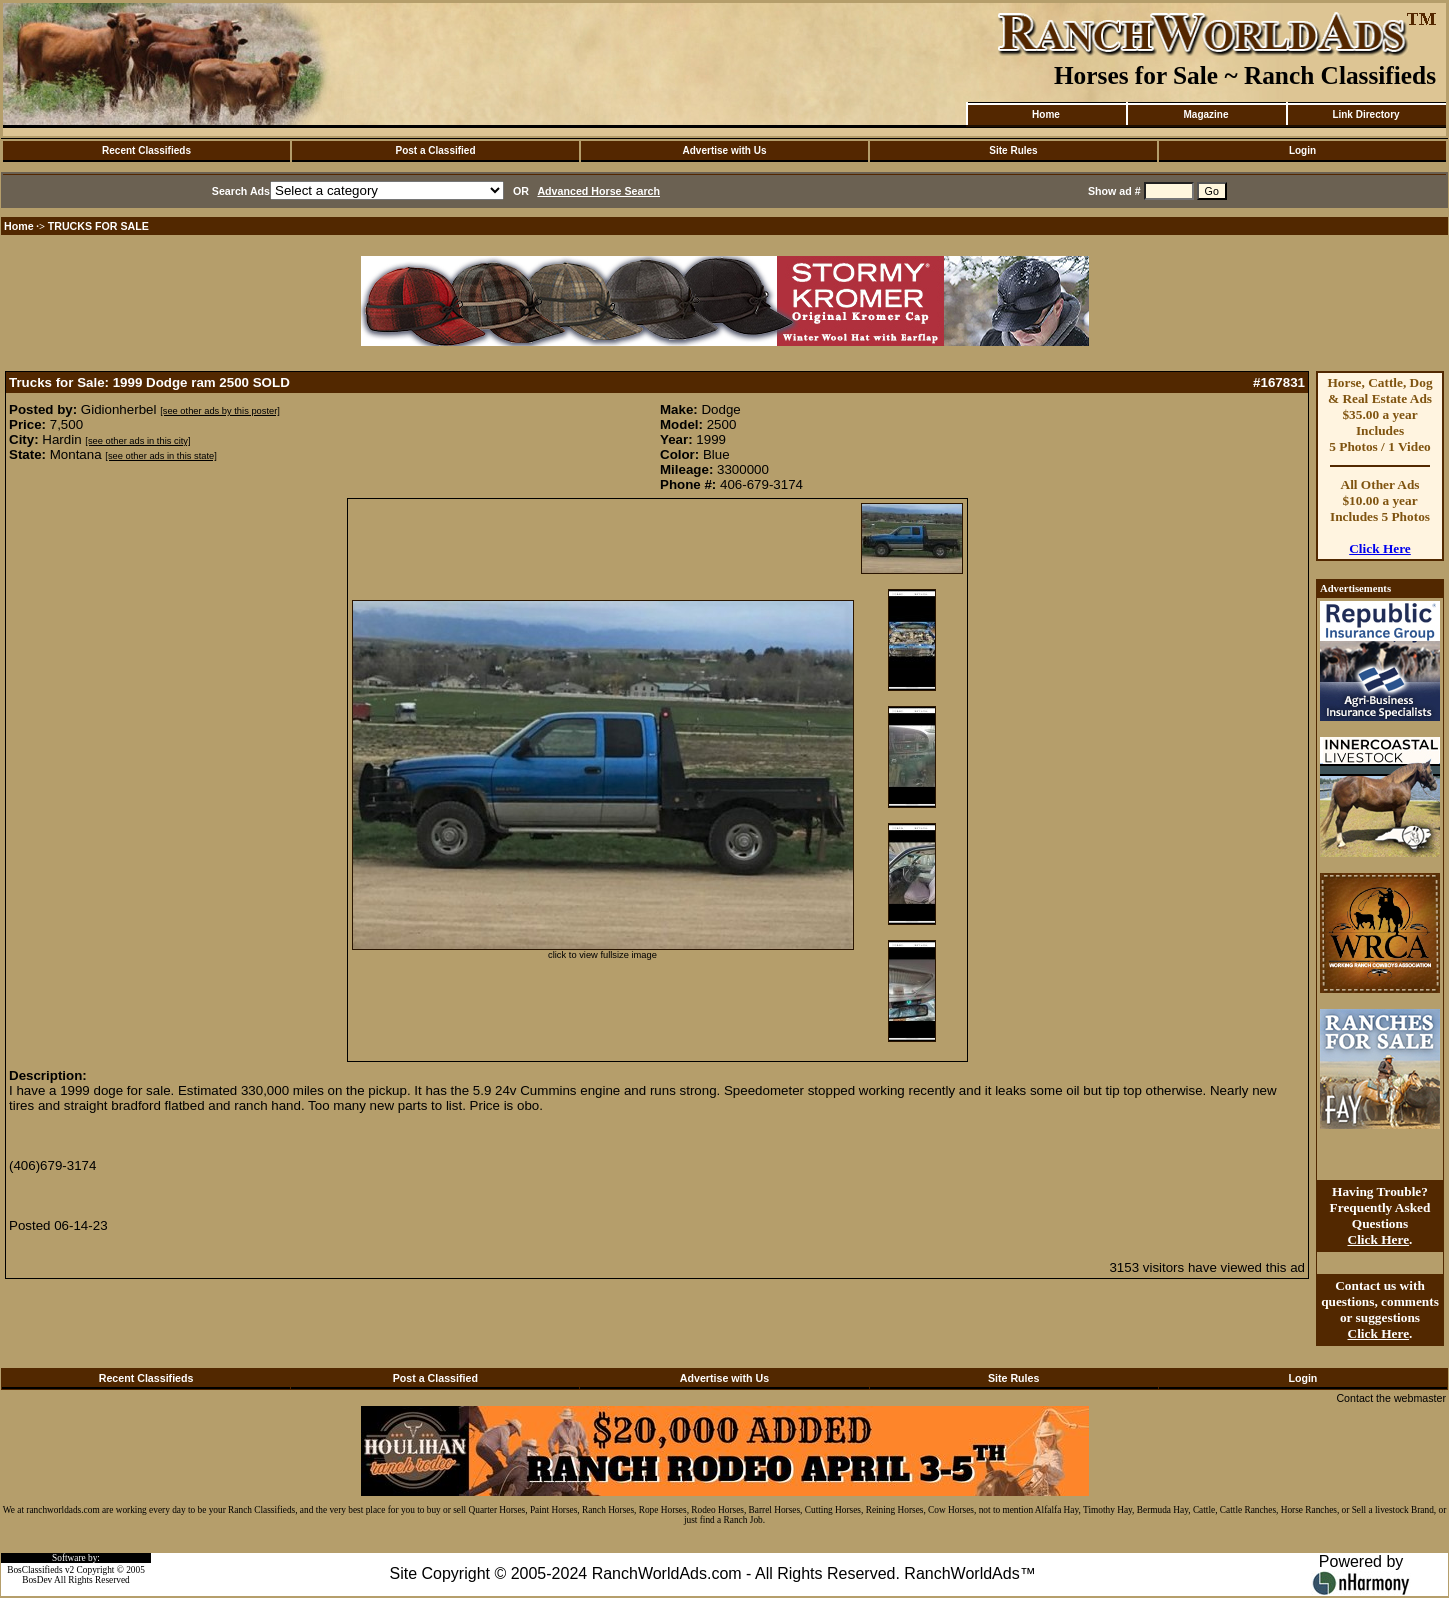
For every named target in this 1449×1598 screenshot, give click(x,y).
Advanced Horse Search (598, 191)
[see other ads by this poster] (220, 411)
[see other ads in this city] (137, 441)
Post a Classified (435, 150)
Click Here (1380, 548)
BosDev (37, 1580)
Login (1302, 150)
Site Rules (1013, 150)
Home (1046, 114)
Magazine (1205, 114)
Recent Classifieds (146, 150)
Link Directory (1365, 114)
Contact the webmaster (1391, 1398)
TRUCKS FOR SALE (98, 226)
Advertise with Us (725, 150)
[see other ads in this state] (160, 456)
